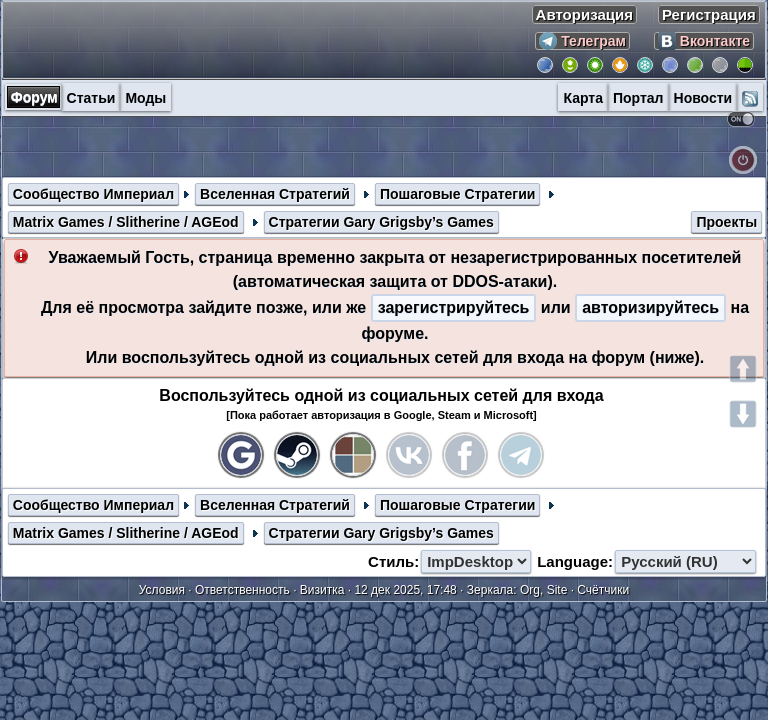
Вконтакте (704, 41)
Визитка (322, 590)
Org (530, 590)
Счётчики (603, 590)
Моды (145, 98)
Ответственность (242, 590)
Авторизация (584, 14)
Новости (703, 98)
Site (557, 590)
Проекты (726, 222)
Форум (34, 97)
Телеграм (582, 41)
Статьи (91, 98)
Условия (162, 590)
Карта (583, 98)
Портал (638, 98)
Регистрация (709, 14)
